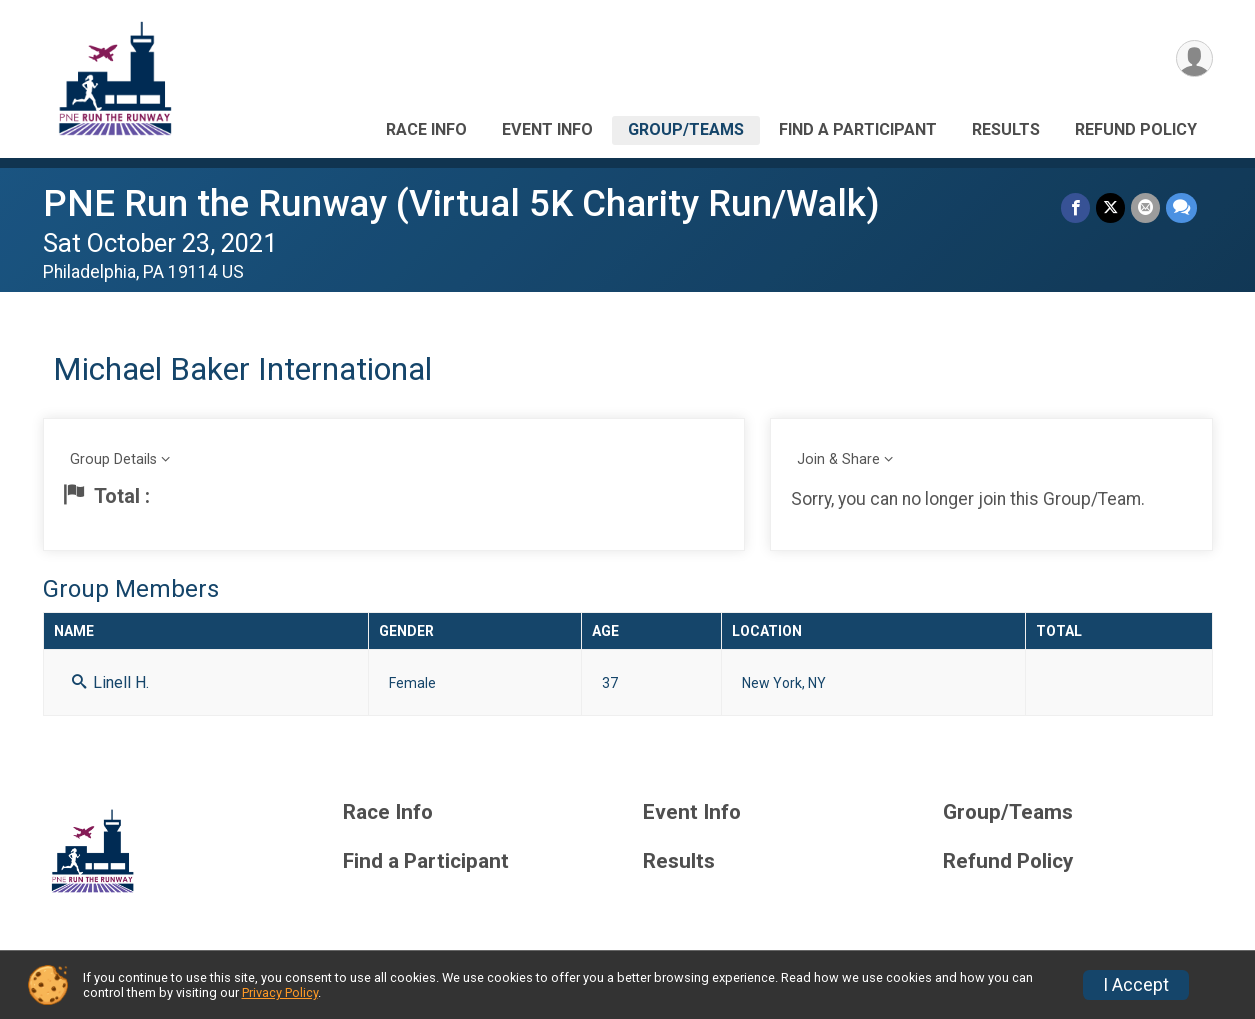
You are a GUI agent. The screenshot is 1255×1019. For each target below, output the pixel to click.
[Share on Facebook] (1075, 207)
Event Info (547, 129)
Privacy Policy (280, 992)
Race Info (426, 129)
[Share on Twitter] (1110, 207)
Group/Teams (686, 129)
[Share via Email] (1145, 207)
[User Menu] (1194, 58)
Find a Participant (858, 129)
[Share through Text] (1181, 207)
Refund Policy (1136, 129)
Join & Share (838, 459)
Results (1006, 129)
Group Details (113, 459)
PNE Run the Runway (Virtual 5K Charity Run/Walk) (461, 203)
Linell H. (110, 682)
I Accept (1136, 985)
